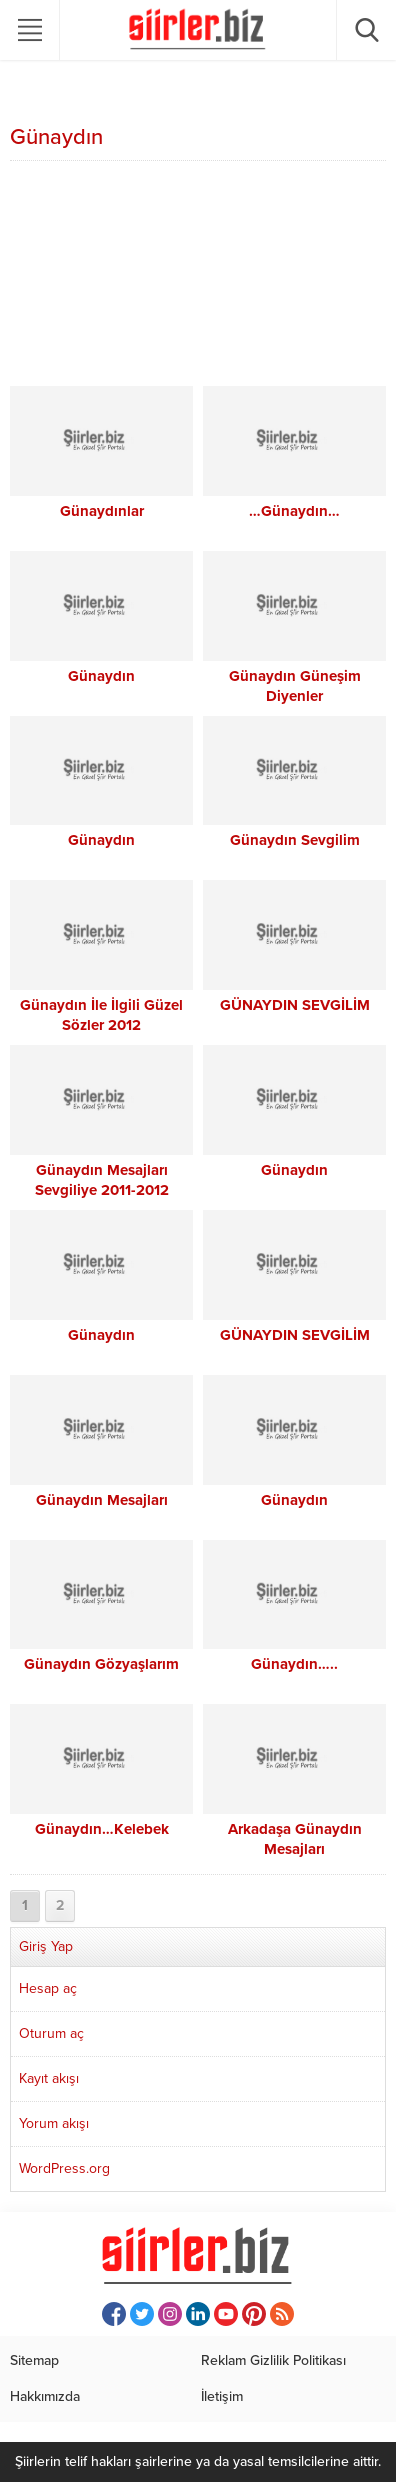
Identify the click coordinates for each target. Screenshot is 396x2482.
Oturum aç (51, 2033)
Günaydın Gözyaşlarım (101, 1664)
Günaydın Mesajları (102, 1500)
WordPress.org (64, 2168)
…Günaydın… (294, 511)
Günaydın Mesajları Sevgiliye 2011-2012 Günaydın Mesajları (102, 1190)
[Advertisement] (198, 276)
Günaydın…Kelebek (102, 1829)
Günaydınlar (102, 511)
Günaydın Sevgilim (295, 840)
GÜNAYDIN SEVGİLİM (295, 1005)
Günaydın (101, 676)
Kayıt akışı (49, 2078)
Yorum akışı (54, 2123)
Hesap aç (48, 1988)
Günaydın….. (294, 1664)
